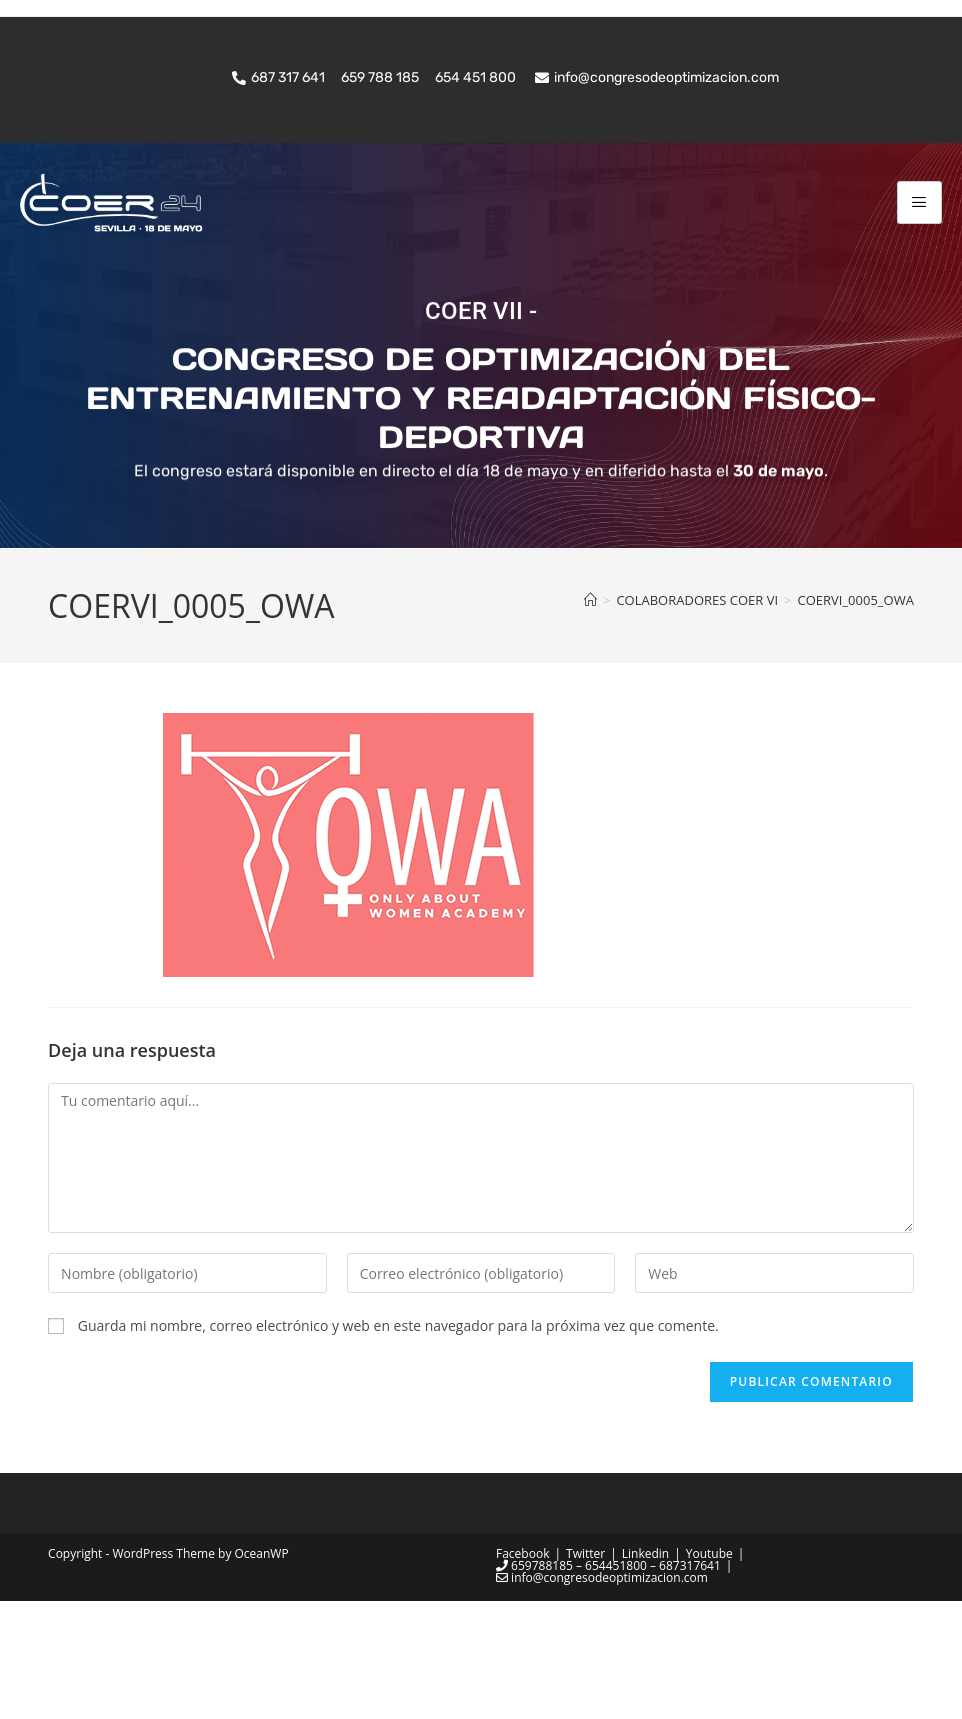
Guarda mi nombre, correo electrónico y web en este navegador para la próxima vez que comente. (398, 1442)
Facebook (522, 1671)
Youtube (709, 1671)
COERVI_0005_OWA (856, 717)
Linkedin (645, 1671)
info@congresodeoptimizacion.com (602, 1695)
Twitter (585, 1671)
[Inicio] (590, 717)
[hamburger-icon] (919, 202)
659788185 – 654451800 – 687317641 (608, 1683)
